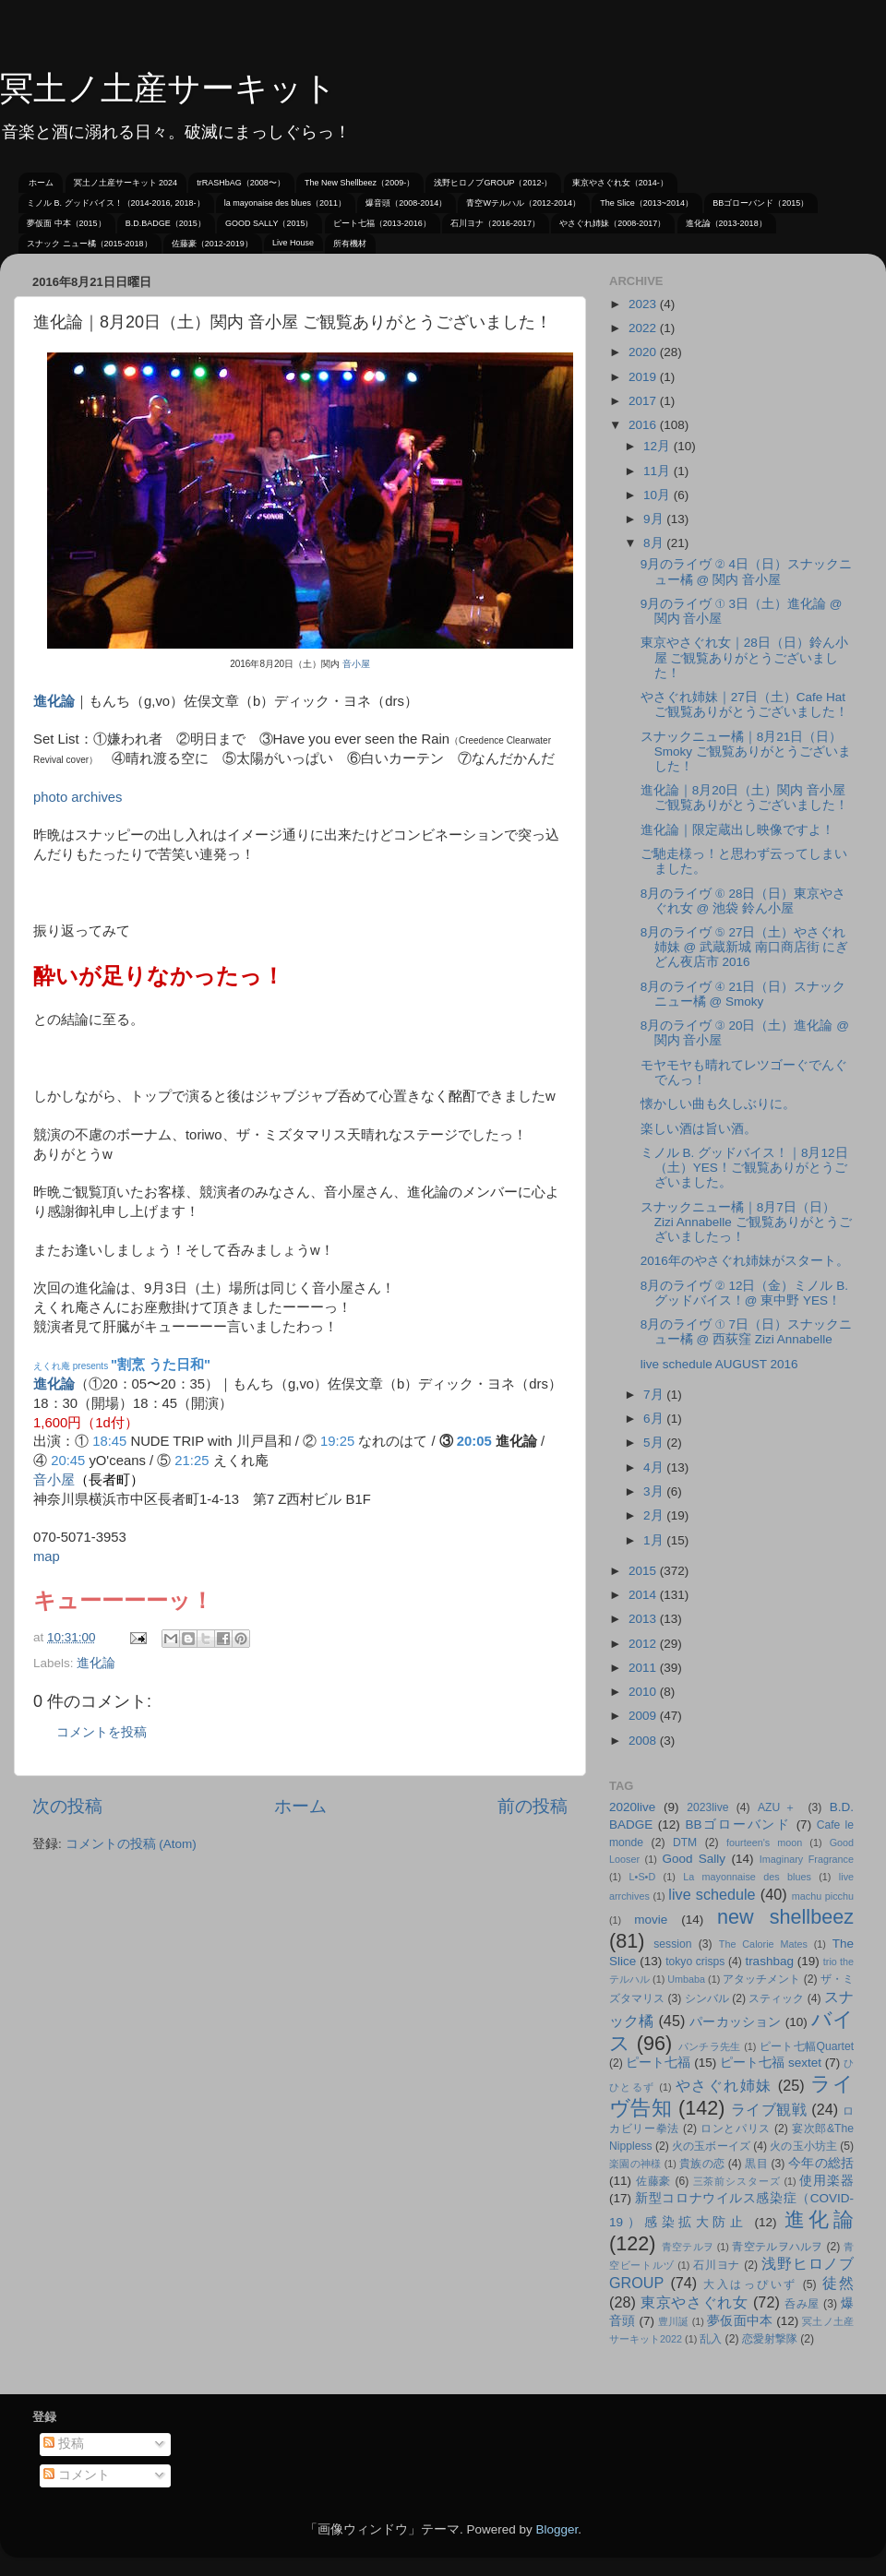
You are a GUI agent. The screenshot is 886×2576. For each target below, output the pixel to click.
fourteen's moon (764, 1842)
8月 (654, 543)
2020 (644, 352)
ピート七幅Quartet (807, 2046)
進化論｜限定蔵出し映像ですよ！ (737, 830)
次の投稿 (67, 1806)
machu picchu (823, 1896)
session (672, 1944)
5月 (654, 1442)
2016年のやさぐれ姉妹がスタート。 (745, 1261)
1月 (654, 1540)
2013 (644, 1619)
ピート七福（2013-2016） (382, 223)
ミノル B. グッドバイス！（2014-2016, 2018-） (116, 203)
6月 (654, 1418)
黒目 (756, 2163)
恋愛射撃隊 (769, 2338)
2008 (644, 1740)
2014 (644, 1595)
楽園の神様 (635, 2163)
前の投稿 (532, 1806)
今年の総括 (821, 2163)
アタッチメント (761, 1979)
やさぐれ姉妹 (724, 2085)
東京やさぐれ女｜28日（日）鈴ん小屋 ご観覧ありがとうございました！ (744, 657)
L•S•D (642, 1876)
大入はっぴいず (750, 2284)
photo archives (78, 797)
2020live (632, 1807)
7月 (654, 1394)
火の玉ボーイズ (710, 2146)
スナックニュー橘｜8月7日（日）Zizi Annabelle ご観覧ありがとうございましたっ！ (746, 1222)
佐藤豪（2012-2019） (212, 243)
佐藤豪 (654, 2181)
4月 (654, 1467)
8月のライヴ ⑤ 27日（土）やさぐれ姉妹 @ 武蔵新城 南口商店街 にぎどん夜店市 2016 (745, 947)
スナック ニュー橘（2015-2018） (89, 243)
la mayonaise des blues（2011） (285, 203)
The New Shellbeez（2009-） (359, 182)
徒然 (838, 2282)
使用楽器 (826, 2181)
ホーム (41, 182)
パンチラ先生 (709, 2046)
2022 (644, 328)
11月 (658, 471)
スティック (776, 1998)
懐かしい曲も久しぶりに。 (718, 1104)
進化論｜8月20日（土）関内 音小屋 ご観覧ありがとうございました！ (744, 797)
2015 (644, 1571)
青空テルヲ (688, 2246)
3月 (654, 1491)
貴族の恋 (701, 2163)
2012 (644, 1644)
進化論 (54, 701)
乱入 (711, 2338)
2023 (644, 304)
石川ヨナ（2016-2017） (495, 223)
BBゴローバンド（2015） (760, 203)
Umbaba (686, 1979)
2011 (644, 1668)
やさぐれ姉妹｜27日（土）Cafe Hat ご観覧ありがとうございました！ (744, 704)
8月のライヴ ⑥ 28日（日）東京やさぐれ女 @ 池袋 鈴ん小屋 (743, 901)
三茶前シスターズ (737, 2181)
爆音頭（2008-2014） (406, 203)
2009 (644, 1716)
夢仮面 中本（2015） (66, 223)
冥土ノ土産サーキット (168, 88)
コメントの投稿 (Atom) (131, 1844)
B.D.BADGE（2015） (166, 223)
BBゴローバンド (738, 1824)
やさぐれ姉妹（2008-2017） (612, 223)
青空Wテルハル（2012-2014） (523, 203)
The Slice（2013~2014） (646, 203)
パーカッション (735, 2022)
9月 (654, 519)
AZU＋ (779, 1807)
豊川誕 (673, 2321)
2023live (707, 1807)
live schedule (711, 1894)
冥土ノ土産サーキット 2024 (126, 182)
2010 (644, 1692)
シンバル (707, 1998)
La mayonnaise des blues (747, 1876)
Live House (293, 242)
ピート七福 (658, 2062)
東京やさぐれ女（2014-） (620, 182)
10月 (658, 495)
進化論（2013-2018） (726, 223)
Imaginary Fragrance (807, 1859)
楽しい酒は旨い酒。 (699, 1129)
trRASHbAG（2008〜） (241, 182)
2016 (644, 425)
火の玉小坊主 (803, 2146)
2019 (644, 377)
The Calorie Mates (763, 1944)
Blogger (556, 2529)
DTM (685, 1842)
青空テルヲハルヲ (777, 2246)
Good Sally (693, 1859)
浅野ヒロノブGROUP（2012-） (493, 182)
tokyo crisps (694, 1961)
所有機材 (349, 243)
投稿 (63, 2444)
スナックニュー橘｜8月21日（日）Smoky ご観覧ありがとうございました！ (746, 751)
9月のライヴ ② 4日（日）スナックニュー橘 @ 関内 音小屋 (746, 571)
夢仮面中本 (739, 2321)
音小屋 (356, 664)
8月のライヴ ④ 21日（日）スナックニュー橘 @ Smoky (743, 994)
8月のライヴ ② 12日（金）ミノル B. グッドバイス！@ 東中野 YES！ (744, 1293)
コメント (76, 2475)
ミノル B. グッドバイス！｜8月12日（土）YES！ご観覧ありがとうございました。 (744, 1167)
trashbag (769, 1961)
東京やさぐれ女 (694, 2302)
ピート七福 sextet (770, 2062)
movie (650, 1919)
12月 (658, 446)
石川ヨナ (716, 2265)
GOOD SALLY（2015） (269, 223)
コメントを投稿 (101, 1732)
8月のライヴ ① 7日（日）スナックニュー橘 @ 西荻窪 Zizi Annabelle (746, 1332)
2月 (654, 1515)
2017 (644, 401)
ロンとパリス (735, 2128)
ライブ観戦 (769, 2109)
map (46, 1556)
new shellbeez (785, 1916)
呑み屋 (802, 2303)
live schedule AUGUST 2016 (719, 1364)
